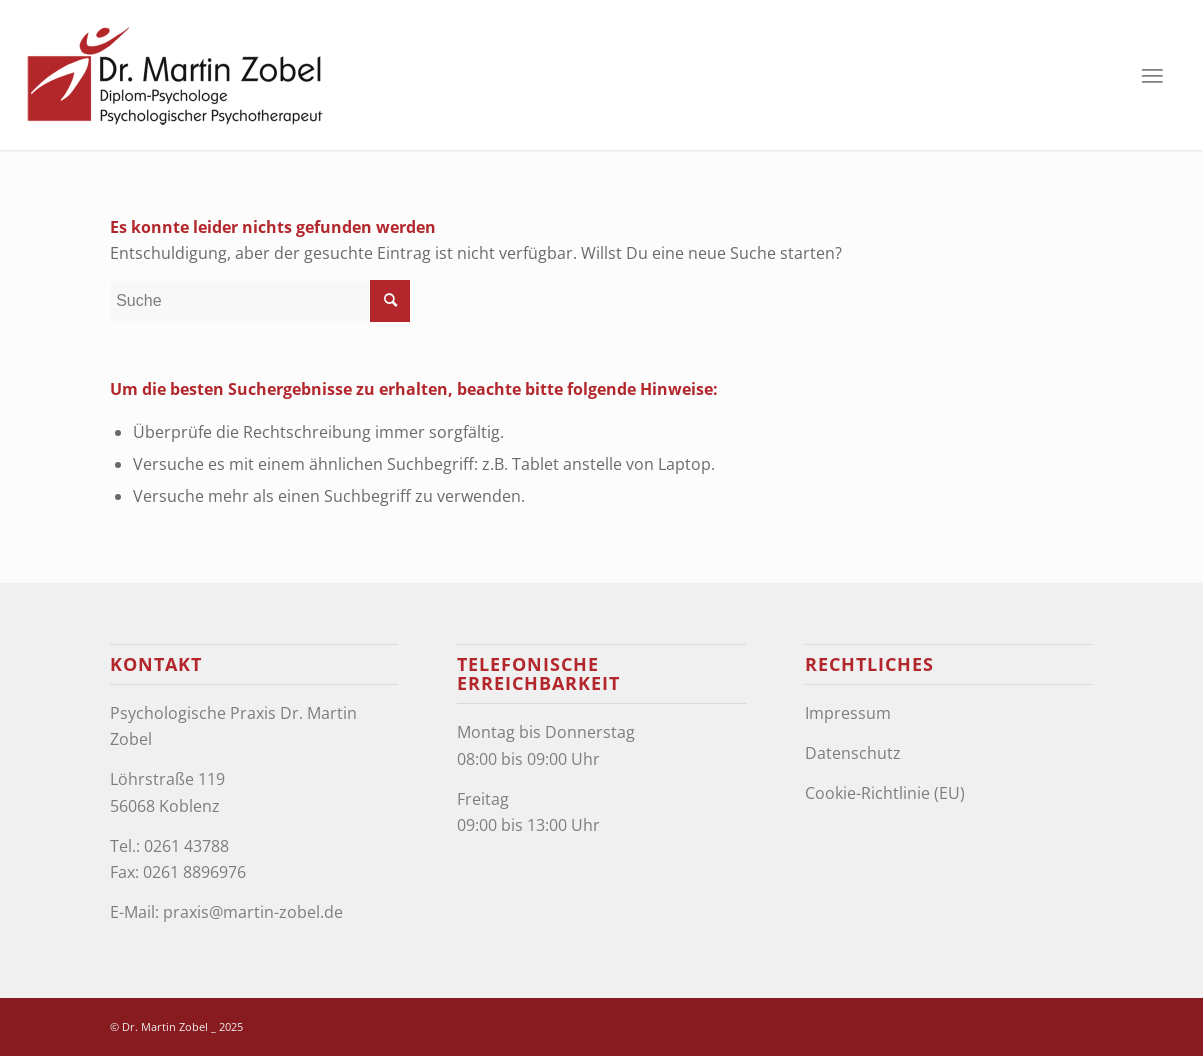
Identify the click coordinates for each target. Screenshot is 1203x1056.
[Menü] (1152, 75)
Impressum (848, 713)
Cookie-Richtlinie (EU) (885, 793)
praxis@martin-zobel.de (253, 912)
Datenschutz (853, 753)
